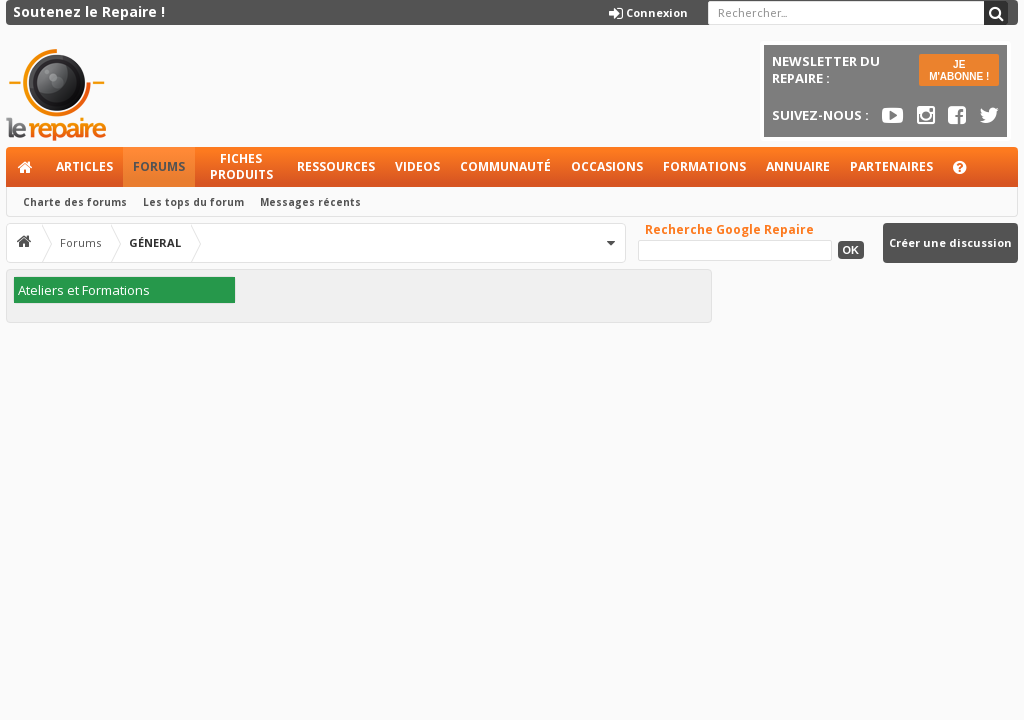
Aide (969, 172)
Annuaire (798, 166)
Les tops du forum (193, 202)
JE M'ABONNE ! (959, 70)
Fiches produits (241, 166)
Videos (417, 166)
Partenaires (891, 166)
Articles (84, 166)
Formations (704, 166)
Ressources (336, 166)
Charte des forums (75, 202)
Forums (159, 166)
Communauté (505, 166)
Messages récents (310, 202)
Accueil (26, 167)
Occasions (607, 166)
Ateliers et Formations (84, 290)
